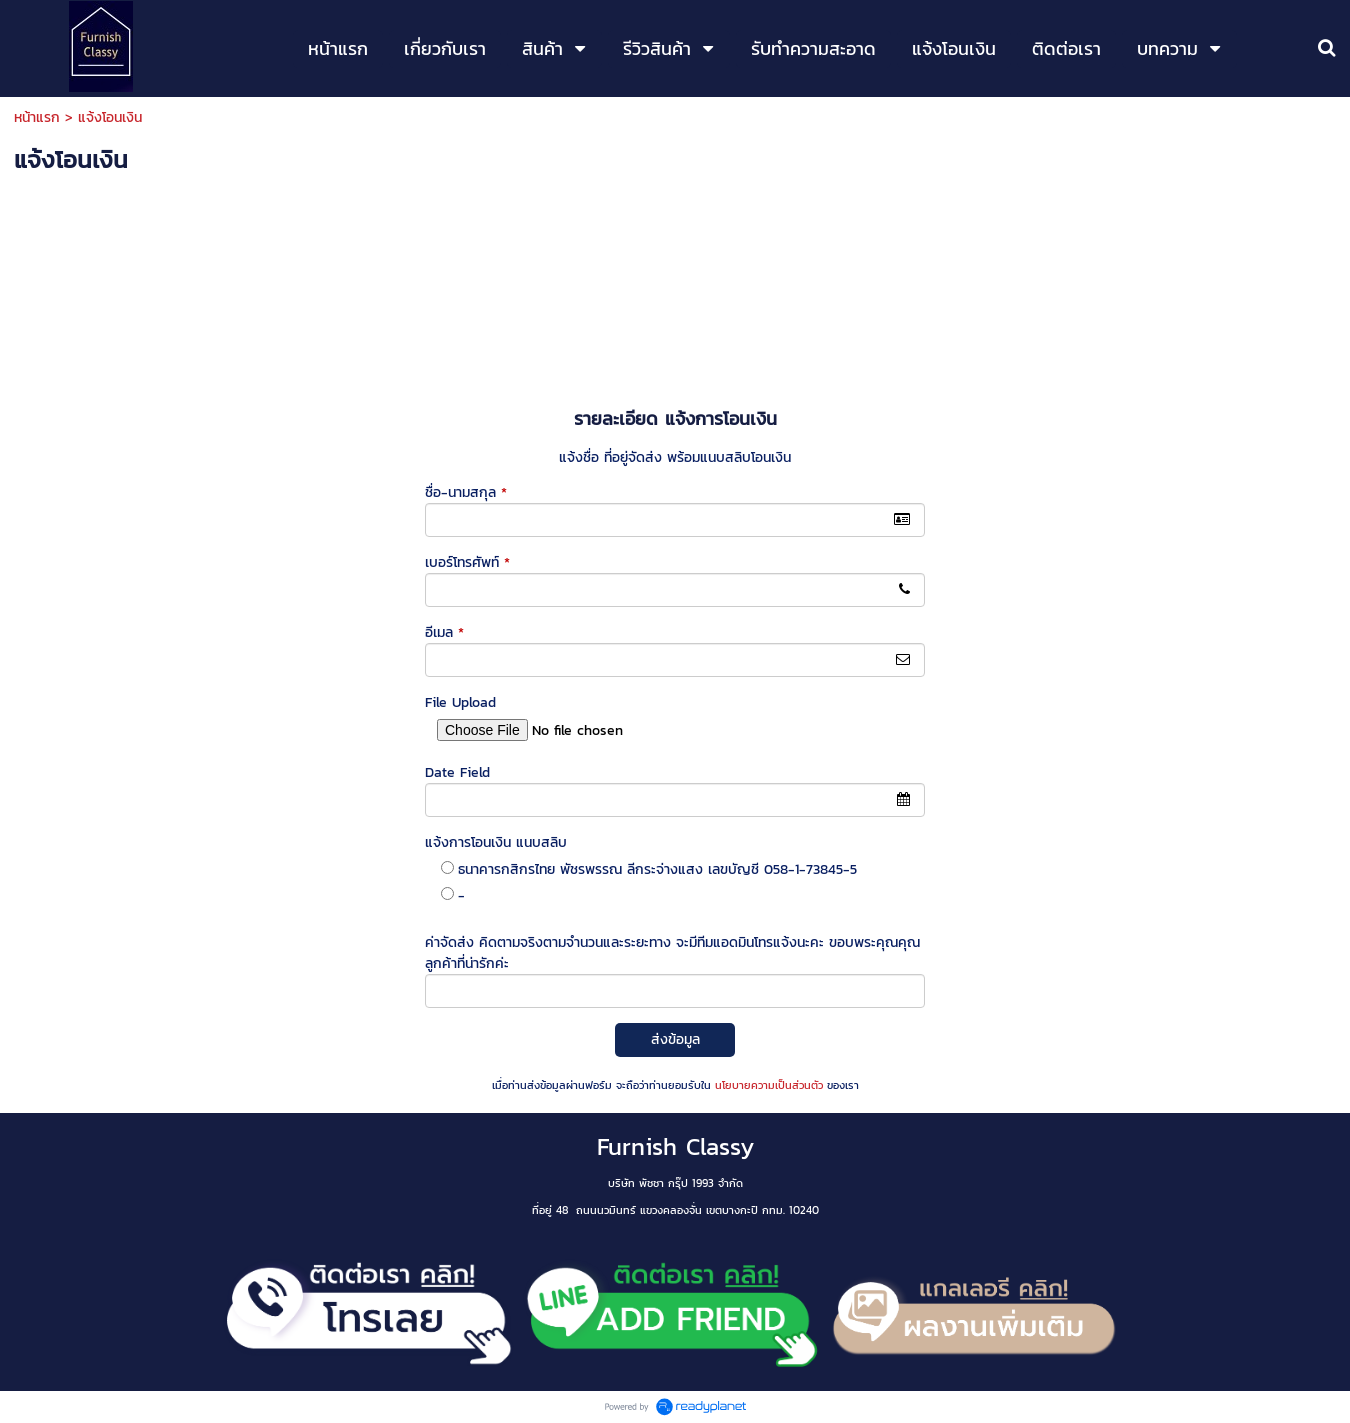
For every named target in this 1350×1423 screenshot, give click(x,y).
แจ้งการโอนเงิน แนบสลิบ (496, 842)
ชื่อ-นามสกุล (466, 492)
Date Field (457, 772)
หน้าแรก (37, 117)
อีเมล (444, 632)
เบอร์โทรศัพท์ (467, 562)
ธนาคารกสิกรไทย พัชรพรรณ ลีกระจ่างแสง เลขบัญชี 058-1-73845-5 (657, 869)
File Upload (460, 702)
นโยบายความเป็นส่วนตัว (769, 1085)
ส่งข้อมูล (675, 1039)
